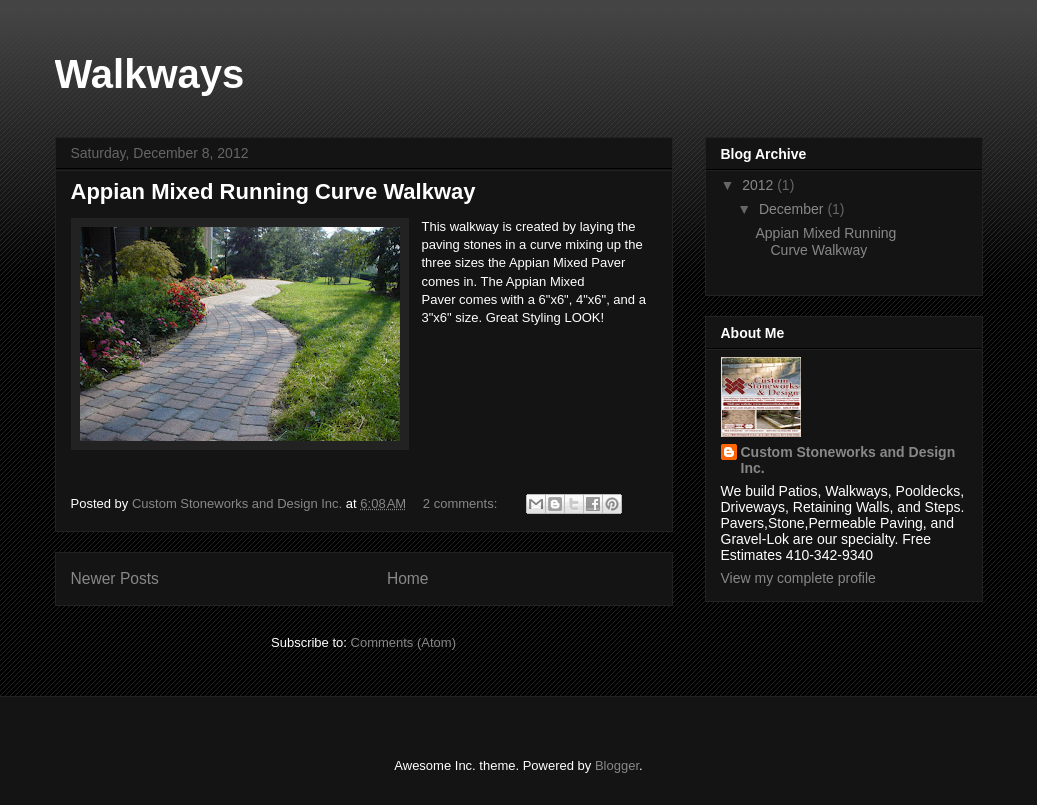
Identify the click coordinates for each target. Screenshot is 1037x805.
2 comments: (462, 503)
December (793, 209)
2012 (759, 185)
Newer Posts (115, 578)
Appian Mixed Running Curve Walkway (273, 191)
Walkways (150, 74)
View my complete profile (798, 578)
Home (408, 578)
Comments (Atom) (403, 642)
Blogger (617, 765)
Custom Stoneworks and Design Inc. (848, 460)
